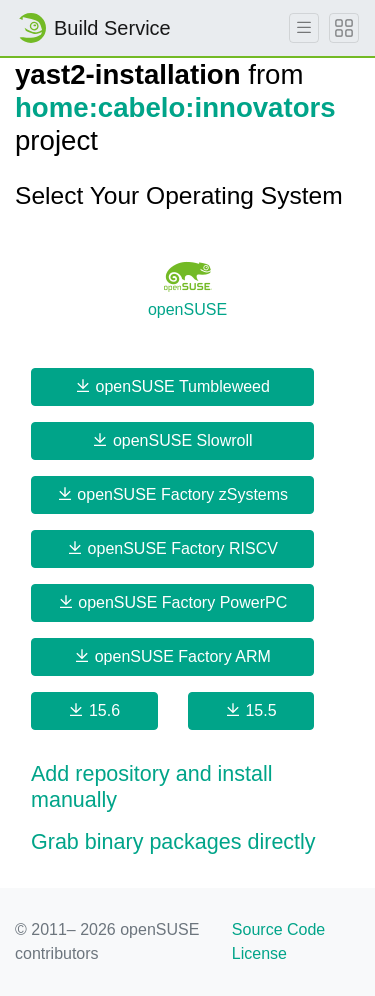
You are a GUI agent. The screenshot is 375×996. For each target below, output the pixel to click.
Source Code (278, 929)
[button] (187, 788)
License (259, 953)
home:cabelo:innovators (175, 107)
